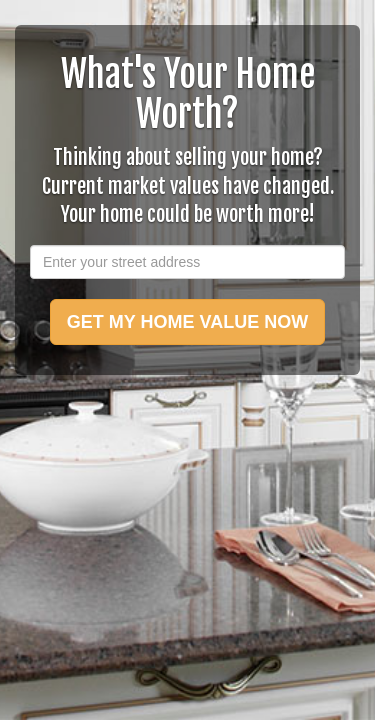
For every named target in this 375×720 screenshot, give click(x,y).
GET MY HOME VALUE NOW (187, 322)
